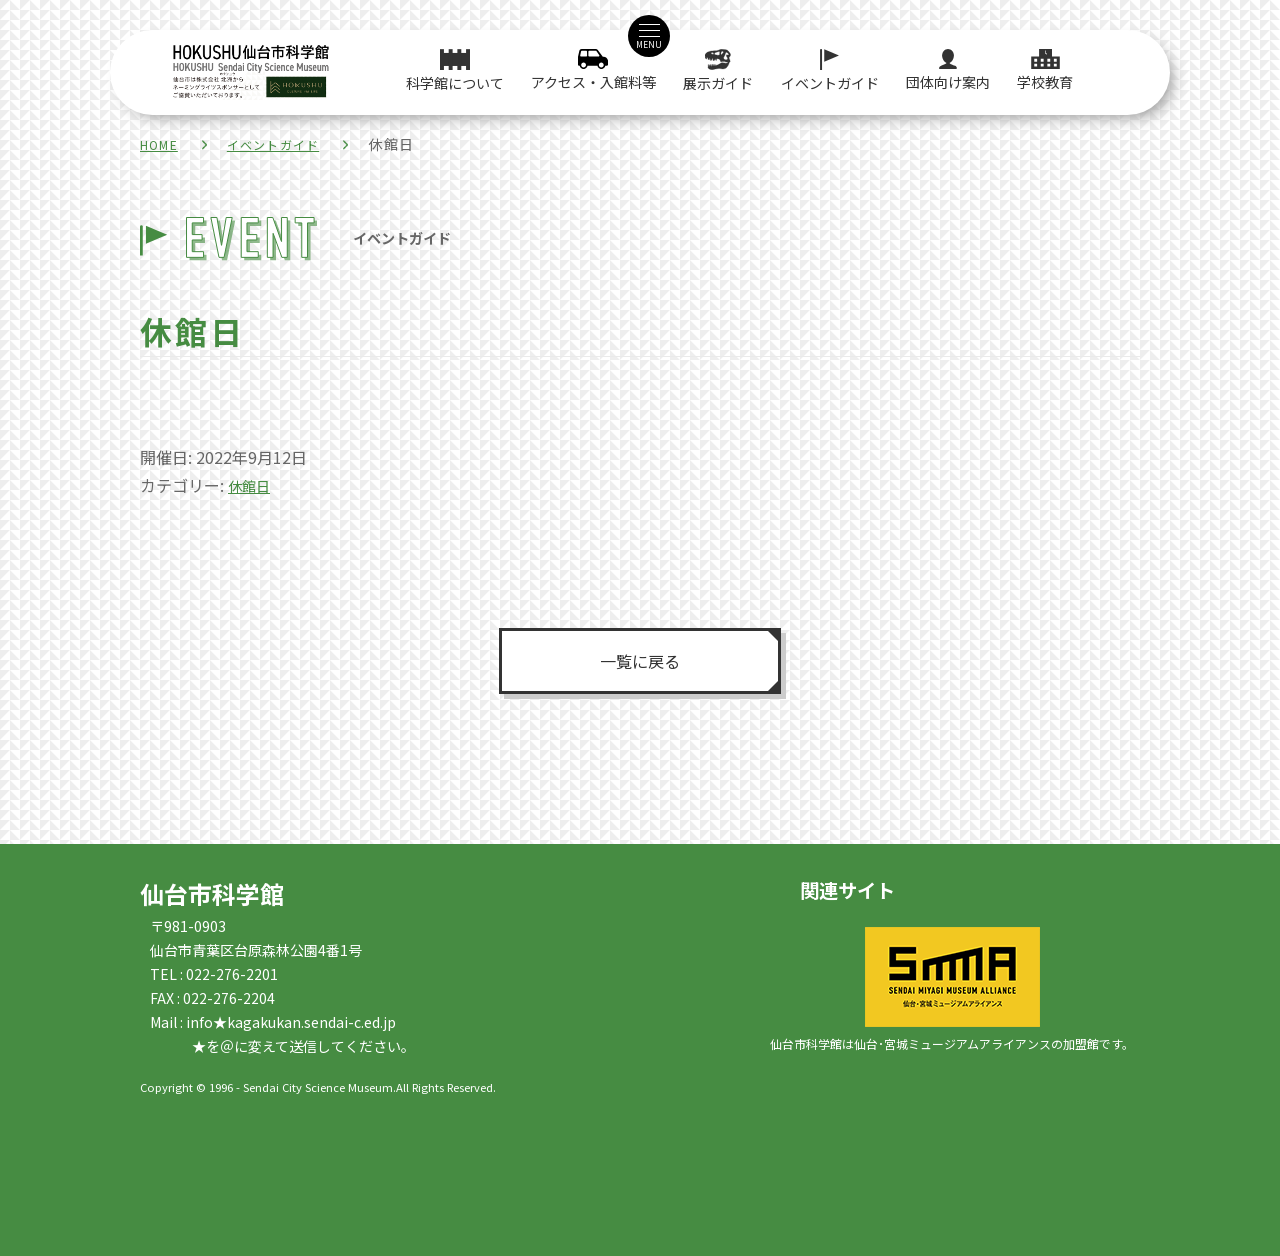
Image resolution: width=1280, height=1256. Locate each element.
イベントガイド (289, 144)
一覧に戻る (640, 660)
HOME (163, 144)
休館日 (252, 485)
